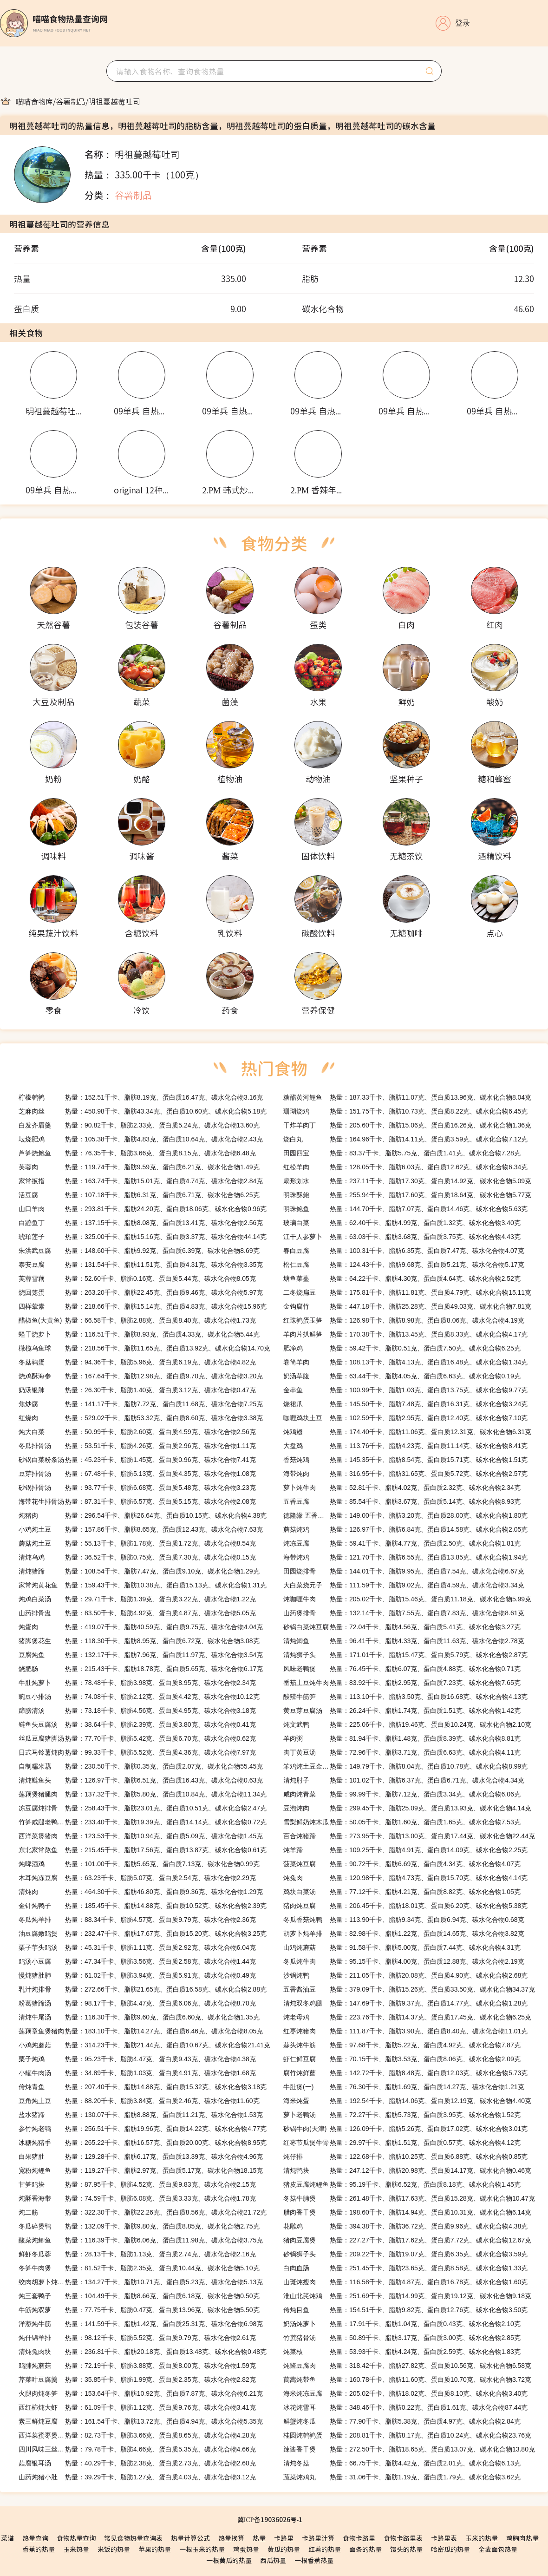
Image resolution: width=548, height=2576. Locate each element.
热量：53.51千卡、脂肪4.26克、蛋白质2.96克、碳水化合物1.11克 (137, 1445)
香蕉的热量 (38, 2549)
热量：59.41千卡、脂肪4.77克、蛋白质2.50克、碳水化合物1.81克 (402, 1543)
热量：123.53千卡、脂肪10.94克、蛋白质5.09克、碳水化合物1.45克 (141, 1836)
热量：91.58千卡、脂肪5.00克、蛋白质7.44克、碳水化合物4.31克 (402, 1947)
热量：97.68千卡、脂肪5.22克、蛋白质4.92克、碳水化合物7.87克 (402, 2045)
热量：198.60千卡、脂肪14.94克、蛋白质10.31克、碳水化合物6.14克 (407, 2212)
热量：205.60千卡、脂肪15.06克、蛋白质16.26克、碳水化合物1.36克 (407, 1125)
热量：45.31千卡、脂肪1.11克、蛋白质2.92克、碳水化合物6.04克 (137, 1947)
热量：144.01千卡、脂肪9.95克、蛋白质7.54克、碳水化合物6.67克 (403, 1571)
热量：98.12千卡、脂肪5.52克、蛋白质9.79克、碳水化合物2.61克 (137, 2337)
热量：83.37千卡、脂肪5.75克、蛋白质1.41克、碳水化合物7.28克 (402, 1153)
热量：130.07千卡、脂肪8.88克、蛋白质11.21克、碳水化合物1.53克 (141, 2114)
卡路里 (284, 2538)
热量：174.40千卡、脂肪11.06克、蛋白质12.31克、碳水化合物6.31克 (407, 1431)
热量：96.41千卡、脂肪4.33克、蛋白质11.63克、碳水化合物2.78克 (403, 1640)
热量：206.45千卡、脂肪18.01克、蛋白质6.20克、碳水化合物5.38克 (405, 1905)
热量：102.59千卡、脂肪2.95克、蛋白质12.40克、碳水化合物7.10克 (405, 1417)
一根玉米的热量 (202, 2549)
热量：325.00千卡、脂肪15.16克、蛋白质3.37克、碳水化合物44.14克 (143, 1236)
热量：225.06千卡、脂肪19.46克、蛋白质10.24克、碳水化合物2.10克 (407, 1724)
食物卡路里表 (403, 2538)
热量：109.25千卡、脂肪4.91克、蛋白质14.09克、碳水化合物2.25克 (405, 1849)
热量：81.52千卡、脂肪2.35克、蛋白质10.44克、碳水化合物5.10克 (139, 2268)
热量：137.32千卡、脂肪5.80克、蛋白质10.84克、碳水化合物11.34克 (143, 1794)
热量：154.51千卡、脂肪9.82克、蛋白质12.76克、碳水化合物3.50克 (405, 2309)
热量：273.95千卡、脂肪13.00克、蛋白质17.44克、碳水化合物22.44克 (409, 1836)
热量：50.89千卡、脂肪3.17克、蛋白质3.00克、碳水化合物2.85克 (402, 2337)
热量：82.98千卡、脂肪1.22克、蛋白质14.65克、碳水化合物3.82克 (403, 1933)
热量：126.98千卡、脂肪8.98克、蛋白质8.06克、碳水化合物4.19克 (403, 1320)
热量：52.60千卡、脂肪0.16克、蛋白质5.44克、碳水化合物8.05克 (137, 1278)
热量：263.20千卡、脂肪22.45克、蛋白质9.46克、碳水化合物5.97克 (141, 1292)
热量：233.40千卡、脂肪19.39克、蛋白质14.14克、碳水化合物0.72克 (143, 1822)
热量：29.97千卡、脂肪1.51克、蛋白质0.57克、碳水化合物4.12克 (402, 2142)
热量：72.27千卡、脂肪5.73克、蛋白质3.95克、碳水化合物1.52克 (402, 2114)
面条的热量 (365, 2549)
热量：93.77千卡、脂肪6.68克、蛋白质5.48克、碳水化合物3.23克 (137, 1487)
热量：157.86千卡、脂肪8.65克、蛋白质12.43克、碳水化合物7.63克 (141, 1529)
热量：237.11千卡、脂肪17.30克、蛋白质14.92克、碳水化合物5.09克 (407, 1180)
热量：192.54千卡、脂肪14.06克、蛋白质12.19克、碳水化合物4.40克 (407, 2100)
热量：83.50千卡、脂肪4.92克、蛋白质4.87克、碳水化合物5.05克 (137, 1613)
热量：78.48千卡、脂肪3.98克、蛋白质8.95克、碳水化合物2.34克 (137, 1682)
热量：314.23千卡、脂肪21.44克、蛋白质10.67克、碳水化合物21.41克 (144, 2045)
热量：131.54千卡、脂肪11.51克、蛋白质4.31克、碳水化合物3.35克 (141, 1264)
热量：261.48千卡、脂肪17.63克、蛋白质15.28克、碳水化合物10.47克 (409, 2198)
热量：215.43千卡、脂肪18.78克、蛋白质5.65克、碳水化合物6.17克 (141, 1668)
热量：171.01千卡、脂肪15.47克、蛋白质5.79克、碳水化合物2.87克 (405, 1654)
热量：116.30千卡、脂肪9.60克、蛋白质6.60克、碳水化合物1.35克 (139, 2017)
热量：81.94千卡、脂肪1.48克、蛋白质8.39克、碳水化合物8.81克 (402, 1738)
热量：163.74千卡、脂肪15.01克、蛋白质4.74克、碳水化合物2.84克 (141, 1180)
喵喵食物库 (34, 101)
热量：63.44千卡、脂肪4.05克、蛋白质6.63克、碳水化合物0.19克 (402, 1376)
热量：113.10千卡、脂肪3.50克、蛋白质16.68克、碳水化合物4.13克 (405, 1696)
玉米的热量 (481, 2538)
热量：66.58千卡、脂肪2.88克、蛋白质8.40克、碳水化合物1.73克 (137, 1320)
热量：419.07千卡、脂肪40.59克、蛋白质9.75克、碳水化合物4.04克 (141, 1626)
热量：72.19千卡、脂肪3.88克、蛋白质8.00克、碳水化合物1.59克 (137, 2365)
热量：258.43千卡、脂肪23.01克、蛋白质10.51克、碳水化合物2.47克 (143, 1808)
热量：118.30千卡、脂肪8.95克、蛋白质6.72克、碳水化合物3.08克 (139, 1640)
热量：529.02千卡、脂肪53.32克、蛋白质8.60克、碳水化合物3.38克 (141, 1417)
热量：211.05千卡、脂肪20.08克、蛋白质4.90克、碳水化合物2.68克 (405, 1975)
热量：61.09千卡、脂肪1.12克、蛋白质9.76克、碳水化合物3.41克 (137, 2407)
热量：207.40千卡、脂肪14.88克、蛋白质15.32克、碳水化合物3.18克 (143, 2086)
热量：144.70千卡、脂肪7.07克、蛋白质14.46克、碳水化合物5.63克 (405, 1208)
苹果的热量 (154, 2549)
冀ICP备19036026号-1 (269, 2519)
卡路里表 (444, 2538)
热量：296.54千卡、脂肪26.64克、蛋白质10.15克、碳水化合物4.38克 (143, 1515)
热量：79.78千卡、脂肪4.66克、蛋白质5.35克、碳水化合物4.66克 (137, 2449)
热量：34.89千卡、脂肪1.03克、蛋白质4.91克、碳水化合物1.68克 (137, 2072)
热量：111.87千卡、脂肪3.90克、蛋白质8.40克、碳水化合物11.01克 (405, 2031)
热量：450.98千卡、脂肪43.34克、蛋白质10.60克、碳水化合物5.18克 (143, 1111)
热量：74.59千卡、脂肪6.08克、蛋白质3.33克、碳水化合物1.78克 (137, 2198)
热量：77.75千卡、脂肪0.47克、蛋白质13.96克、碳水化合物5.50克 (139, 2309)
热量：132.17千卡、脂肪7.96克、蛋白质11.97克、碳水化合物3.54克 (141, 1654)
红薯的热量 (324, 2549)
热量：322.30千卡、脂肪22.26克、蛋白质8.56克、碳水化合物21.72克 (143, 2212)
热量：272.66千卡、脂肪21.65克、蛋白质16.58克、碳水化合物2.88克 (143, 1989)
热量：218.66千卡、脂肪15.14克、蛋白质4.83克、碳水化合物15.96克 (143, 1306)
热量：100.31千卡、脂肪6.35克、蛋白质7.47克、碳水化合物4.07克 (403, 1250)
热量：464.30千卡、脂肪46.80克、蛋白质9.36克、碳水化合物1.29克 (141, 1891)
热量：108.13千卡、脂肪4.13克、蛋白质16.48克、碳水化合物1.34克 (405, 1362)
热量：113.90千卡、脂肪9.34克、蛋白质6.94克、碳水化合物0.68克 (403, 1919)
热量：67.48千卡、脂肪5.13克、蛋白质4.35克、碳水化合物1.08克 (137, 1473)
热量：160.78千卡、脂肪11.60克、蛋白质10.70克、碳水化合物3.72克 (407, 2379)
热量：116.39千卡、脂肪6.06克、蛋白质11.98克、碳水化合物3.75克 (141, 2240)
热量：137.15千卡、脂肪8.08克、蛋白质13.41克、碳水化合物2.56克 (141, 1222)
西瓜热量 (273, 2560)
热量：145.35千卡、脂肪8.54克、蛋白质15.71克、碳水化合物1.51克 (405, 1459)
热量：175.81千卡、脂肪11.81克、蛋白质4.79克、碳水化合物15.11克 (407, 1292)
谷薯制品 (70, 101)
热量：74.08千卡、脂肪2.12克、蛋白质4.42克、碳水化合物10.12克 (139, 1696)
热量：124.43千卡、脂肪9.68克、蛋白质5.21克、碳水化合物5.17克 (403, 1264)
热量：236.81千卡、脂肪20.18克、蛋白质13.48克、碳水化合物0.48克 (143, 2351)
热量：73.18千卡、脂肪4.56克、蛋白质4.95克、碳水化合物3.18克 (137, 1710)
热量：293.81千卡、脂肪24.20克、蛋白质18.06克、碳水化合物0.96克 (143, 1208)
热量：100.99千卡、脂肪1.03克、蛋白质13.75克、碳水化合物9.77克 (405, 1390)
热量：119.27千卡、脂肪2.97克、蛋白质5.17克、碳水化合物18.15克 (141, 2170)
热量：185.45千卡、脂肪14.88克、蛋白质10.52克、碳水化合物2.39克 (143, 1905)
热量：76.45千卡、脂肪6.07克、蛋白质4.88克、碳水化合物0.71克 (402, 1668)
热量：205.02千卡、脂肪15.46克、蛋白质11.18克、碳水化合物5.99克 (407, 1599)
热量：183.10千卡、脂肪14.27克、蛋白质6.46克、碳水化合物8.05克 (141, 2031)
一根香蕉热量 (313, 2560)
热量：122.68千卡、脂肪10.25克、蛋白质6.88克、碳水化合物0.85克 (405, 2156)
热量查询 (35, 2538)
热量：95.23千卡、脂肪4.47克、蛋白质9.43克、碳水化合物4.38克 (137, 2059)
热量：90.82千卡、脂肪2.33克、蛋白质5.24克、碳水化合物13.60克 (139, 1125)
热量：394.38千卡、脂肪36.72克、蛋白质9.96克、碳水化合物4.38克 (405, 2226)
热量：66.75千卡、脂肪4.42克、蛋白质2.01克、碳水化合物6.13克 (402, 2463)
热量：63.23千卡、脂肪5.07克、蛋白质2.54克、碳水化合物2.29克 (137, 1877)
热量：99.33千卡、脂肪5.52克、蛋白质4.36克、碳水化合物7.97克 (137, 1752)
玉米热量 (76, 2549)
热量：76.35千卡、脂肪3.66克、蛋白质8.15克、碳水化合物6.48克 (137, 1153)
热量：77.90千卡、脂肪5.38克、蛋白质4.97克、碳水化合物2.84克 (402, 2421)
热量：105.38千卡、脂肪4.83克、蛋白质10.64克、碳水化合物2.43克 (141, 1139)
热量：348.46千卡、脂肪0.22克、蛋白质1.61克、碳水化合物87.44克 (405, 2407)
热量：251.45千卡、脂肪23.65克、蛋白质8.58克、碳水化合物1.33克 (405, 2268)
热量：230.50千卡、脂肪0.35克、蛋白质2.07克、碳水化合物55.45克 (141, 1766)
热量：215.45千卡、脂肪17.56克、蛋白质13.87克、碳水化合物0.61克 (143, 1849)
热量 (259, 2538)
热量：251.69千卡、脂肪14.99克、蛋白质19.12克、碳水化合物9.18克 (407, 2295)
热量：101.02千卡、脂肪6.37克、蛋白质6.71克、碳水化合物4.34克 (403, 1780)
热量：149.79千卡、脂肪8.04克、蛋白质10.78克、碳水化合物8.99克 (405, 1766)
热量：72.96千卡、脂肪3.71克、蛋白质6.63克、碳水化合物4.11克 (402, 1752)
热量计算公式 (190, 2538)
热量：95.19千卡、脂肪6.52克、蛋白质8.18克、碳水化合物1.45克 (402, 2184)
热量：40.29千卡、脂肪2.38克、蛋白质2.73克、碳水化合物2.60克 (137, 2463)
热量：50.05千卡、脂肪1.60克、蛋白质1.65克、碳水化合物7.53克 (402, 1822)
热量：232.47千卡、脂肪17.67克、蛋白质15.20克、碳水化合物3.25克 (143, 1933)
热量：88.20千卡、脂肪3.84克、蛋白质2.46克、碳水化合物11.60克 (139, 2100)
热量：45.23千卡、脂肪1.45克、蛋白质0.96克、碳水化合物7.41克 (137, 1459)
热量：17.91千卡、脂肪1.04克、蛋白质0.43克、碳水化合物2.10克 (402, 2323)
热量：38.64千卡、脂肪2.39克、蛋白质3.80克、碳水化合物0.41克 (137, 1724)
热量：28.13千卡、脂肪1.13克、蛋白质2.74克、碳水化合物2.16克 (137, 2254)
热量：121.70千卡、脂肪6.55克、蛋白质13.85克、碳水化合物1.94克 (405, 1557)
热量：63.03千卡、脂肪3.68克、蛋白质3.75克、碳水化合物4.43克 (402, 1236)
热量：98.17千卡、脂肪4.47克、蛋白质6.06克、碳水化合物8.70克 (137, 2003)
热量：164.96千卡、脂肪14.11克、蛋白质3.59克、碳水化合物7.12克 (405, 1139)
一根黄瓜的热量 (229, 2560)
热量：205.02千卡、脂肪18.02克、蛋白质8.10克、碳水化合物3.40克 (405, 2393)
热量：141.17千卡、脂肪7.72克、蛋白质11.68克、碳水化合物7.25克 (141, 1403)
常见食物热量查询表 (133, 2538)
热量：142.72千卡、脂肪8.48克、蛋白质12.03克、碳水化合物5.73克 (405, 2072)
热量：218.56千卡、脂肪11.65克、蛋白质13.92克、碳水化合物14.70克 (144, 1348)
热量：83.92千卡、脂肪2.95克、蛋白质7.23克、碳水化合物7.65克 (402, 1682)
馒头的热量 (406, 2549)
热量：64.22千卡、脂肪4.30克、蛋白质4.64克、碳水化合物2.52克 (402, 1278)
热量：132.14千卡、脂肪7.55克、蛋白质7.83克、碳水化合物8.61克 (403, 1613)
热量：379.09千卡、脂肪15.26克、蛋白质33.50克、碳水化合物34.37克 (409, 1989)
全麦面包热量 (497, 2549)
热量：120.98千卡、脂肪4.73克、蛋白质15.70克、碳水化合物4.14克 (405, 1877)
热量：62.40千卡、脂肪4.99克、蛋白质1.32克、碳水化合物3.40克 (402, 1222)
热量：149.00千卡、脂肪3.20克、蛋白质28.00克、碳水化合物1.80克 (405, 1515)
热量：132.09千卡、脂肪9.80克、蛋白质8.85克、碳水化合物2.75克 (139, 2226)
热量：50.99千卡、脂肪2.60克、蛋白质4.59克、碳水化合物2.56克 (137, 1431)
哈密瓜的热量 (450, 2549)
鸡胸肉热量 (522, 2538)
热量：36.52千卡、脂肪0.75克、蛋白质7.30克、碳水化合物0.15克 (137, 1557)
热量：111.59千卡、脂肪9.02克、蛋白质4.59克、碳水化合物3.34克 (403, 1585)
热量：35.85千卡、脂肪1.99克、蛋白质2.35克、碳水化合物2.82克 (137, 2379)
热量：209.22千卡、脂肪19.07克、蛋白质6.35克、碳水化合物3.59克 (405, 2254)
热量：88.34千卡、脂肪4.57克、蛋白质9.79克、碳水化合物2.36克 (137, 1919)
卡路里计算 (318, 2538)
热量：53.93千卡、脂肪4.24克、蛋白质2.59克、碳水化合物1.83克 (402, 2351)
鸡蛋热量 (246, 2549)
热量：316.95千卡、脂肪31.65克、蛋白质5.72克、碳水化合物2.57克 (405, 1473)
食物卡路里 (359, 2538)
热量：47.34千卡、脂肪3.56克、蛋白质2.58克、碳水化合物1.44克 (137, 1961)
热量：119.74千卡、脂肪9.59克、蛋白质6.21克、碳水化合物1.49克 (139, 1167)
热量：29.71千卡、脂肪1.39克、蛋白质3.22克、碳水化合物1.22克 (137, 1599)
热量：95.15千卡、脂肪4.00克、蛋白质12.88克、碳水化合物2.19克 (403, 1961)
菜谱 (7, 2538)
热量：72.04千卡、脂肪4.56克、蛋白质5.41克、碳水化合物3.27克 (402, 1626)
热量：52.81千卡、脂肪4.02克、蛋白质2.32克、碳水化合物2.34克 (402, 1487)
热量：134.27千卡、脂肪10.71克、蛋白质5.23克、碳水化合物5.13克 (141, 2282)
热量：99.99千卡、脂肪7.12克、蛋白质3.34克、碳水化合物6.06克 (402, 1794)
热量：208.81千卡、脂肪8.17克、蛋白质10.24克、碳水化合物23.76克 (407, 2435)
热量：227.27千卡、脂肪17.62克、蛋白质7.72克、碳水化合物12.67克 (407, 2240)
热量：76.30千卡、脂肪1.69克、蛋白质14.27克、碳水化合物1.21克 (403, 2086)
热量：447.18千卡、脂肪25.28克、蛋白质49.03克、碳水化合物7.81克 (407, 1306)
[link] (34, 101)
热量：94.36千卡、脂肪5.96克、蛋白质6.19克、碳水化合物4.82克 (137, 1362)
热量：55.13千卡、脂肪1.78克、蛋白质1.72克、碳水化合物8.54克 (137, 1543)
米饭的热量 (114, 2549)
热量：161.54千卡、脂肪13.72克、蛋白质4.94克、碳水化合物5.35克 (141, 2421)
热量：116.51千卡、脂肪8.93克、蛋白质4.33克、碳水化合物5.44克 (139, 1334)
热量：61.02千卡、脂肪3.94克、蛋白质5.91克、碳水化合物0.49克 (137, 1975)
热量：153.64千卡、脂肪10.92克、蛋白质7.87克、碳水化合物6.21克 (141, 2393)
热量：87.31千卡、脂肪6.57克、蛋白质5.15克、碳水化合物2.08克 (137, 1501)
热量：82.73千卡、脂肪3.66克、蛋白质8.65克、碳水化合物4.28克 (137, 2435)
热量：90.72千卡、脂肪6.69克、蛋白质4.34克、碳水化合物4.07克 (402, 1863)
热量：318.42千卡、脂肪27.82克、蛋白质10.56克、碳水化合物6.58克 (407, 2365)
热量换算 (231, 2538)
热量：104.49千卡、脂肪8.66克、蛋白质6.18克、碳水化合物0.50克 (139, 2295)
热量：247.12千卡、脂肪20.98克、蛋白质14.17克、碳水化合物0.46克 (407, 2170)
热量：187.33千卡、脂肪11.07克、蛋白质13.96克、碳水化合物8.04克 (407, 1097)
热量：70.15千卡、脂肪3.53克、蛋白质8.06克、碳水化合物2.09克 (402, 2059)
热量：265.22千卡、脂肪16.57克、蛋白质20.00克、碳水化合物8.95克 (143, 2142)
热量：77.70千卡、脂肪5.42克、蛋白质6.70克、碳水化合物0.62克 (137, 1738)
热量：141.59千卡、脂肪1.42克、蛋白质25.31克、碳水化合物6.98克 (141, 2323)
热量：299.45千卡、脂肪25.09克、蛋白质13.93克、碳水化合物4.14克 (407, 1808)
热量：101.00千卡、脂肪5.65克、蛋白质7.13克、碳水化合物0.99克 (139, 1863)
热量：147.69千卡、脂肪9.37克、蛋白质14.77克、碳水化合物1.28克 (405, 2003)
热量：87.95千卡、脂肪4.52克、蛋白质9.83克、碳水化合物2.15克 (137, 2184)
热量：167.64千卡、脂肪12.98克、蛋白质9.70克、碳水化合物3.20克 (141, 1376)
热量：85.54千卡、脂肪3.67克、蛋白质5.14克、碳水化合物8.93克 (402, 1501)
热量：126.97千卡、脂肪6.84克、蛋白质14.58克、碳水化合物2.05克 (405, 1529)
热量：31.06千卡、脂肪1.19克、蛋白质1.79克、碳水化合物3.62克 (402, 2477)
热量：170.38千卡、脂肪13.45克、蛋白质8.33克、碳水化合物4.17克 (405, 1334)
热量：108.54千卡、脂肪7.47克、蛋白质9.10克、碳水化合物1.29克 (139, 1571)
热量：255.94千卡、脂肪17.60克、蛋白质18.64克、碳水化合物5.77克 (407, 1194)
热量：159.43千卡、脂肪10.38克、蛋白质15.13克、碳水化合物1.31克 (143, 1585)
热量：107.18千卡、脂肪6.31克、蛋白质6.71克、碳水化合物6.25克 (139, 1194)
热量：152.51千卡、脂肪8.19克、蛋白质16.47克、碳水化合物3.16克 (141, 1097)
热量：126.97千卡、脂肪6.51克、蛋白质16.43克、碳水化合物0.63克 (141, 1780)
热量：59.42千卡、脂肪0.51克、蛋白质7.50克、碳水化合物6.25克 (402, 1348)
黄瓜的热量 (283, 2549)
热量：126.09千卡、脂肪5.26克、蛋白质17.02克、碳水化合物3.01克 (405, 2128)
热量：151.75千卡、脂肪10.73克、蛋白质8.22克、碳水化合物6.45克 (405, 1111)
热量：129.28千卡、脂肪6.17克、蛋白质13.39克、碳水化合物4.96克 (141, 2156)
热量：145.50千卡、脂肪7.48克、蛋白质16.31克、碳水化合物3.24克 (405, 1403)
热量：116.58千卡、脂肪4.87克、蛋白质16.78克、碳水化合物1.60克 (405, 2282)
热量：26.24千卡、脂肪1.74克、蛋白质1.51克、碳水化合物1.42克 (402, 1710)
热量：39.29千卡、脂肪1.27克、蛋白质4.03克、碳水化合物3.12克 (137, 2477)
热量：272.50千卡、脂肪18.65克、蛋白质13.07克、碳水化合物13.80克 (409, 2449)
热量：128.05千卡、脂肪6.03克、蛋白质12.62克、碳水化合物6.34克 (405, 1167)
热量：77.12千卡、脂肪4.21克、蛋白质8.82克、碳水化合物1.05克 (402, 1891)
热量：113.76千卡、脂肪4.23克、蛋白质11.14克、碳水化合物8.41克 (405, 1445)
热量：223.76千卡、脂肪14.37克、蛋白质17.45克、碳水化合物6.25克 (407, 2017)
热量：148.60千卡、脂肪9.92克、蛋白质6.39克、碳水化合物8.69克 (139, 1250)
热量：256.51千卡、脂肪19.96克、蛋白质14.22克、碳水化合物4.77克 (143, 2128)
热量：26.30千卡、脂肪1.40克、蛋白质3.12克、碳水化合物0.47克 (137, 1390)
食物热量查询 (76, 2538)
